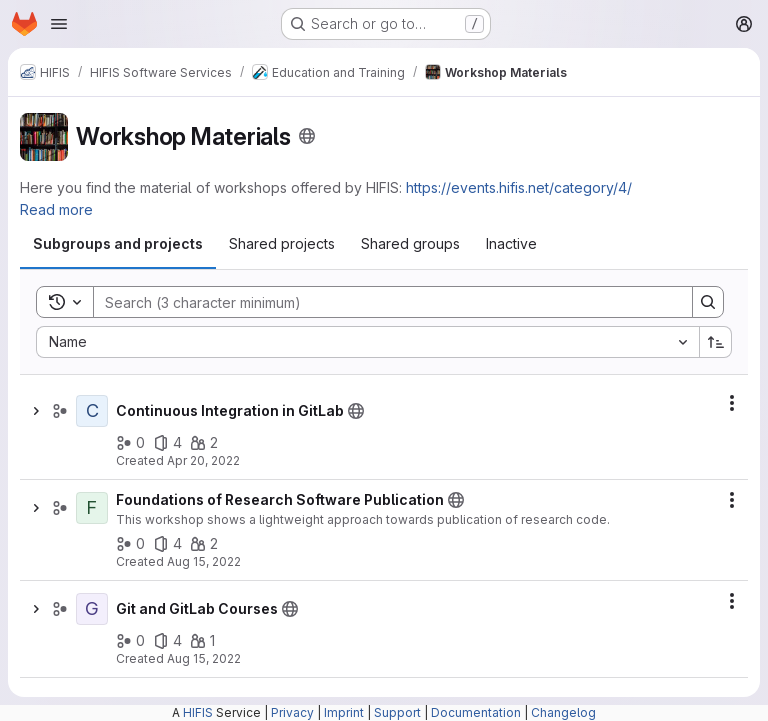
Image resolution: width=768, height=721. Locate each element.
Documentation (476, 712)
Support (397, 712)
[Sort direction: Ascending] (716, 342)
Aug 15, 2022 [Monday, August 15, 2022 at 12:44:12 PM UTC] (204, 658)
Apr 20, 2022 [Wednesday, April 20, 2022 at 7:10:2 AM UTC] (203, 460)
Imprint (344, 712)
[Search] (383, 302)
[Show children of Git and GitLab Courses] (36, 609)
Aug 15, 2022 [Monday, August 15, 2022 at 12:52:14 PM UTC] (204, 561)
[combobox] (367, 342)
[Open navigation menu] (59, 24)
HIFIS (198, 712)
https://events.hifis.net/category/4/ (519, 187)
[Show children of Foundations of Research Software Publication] (36, 508)
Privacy (292, 712)
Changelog (563, 712)
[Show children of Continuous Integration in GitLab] (36, 411)
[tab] (118, 244)
